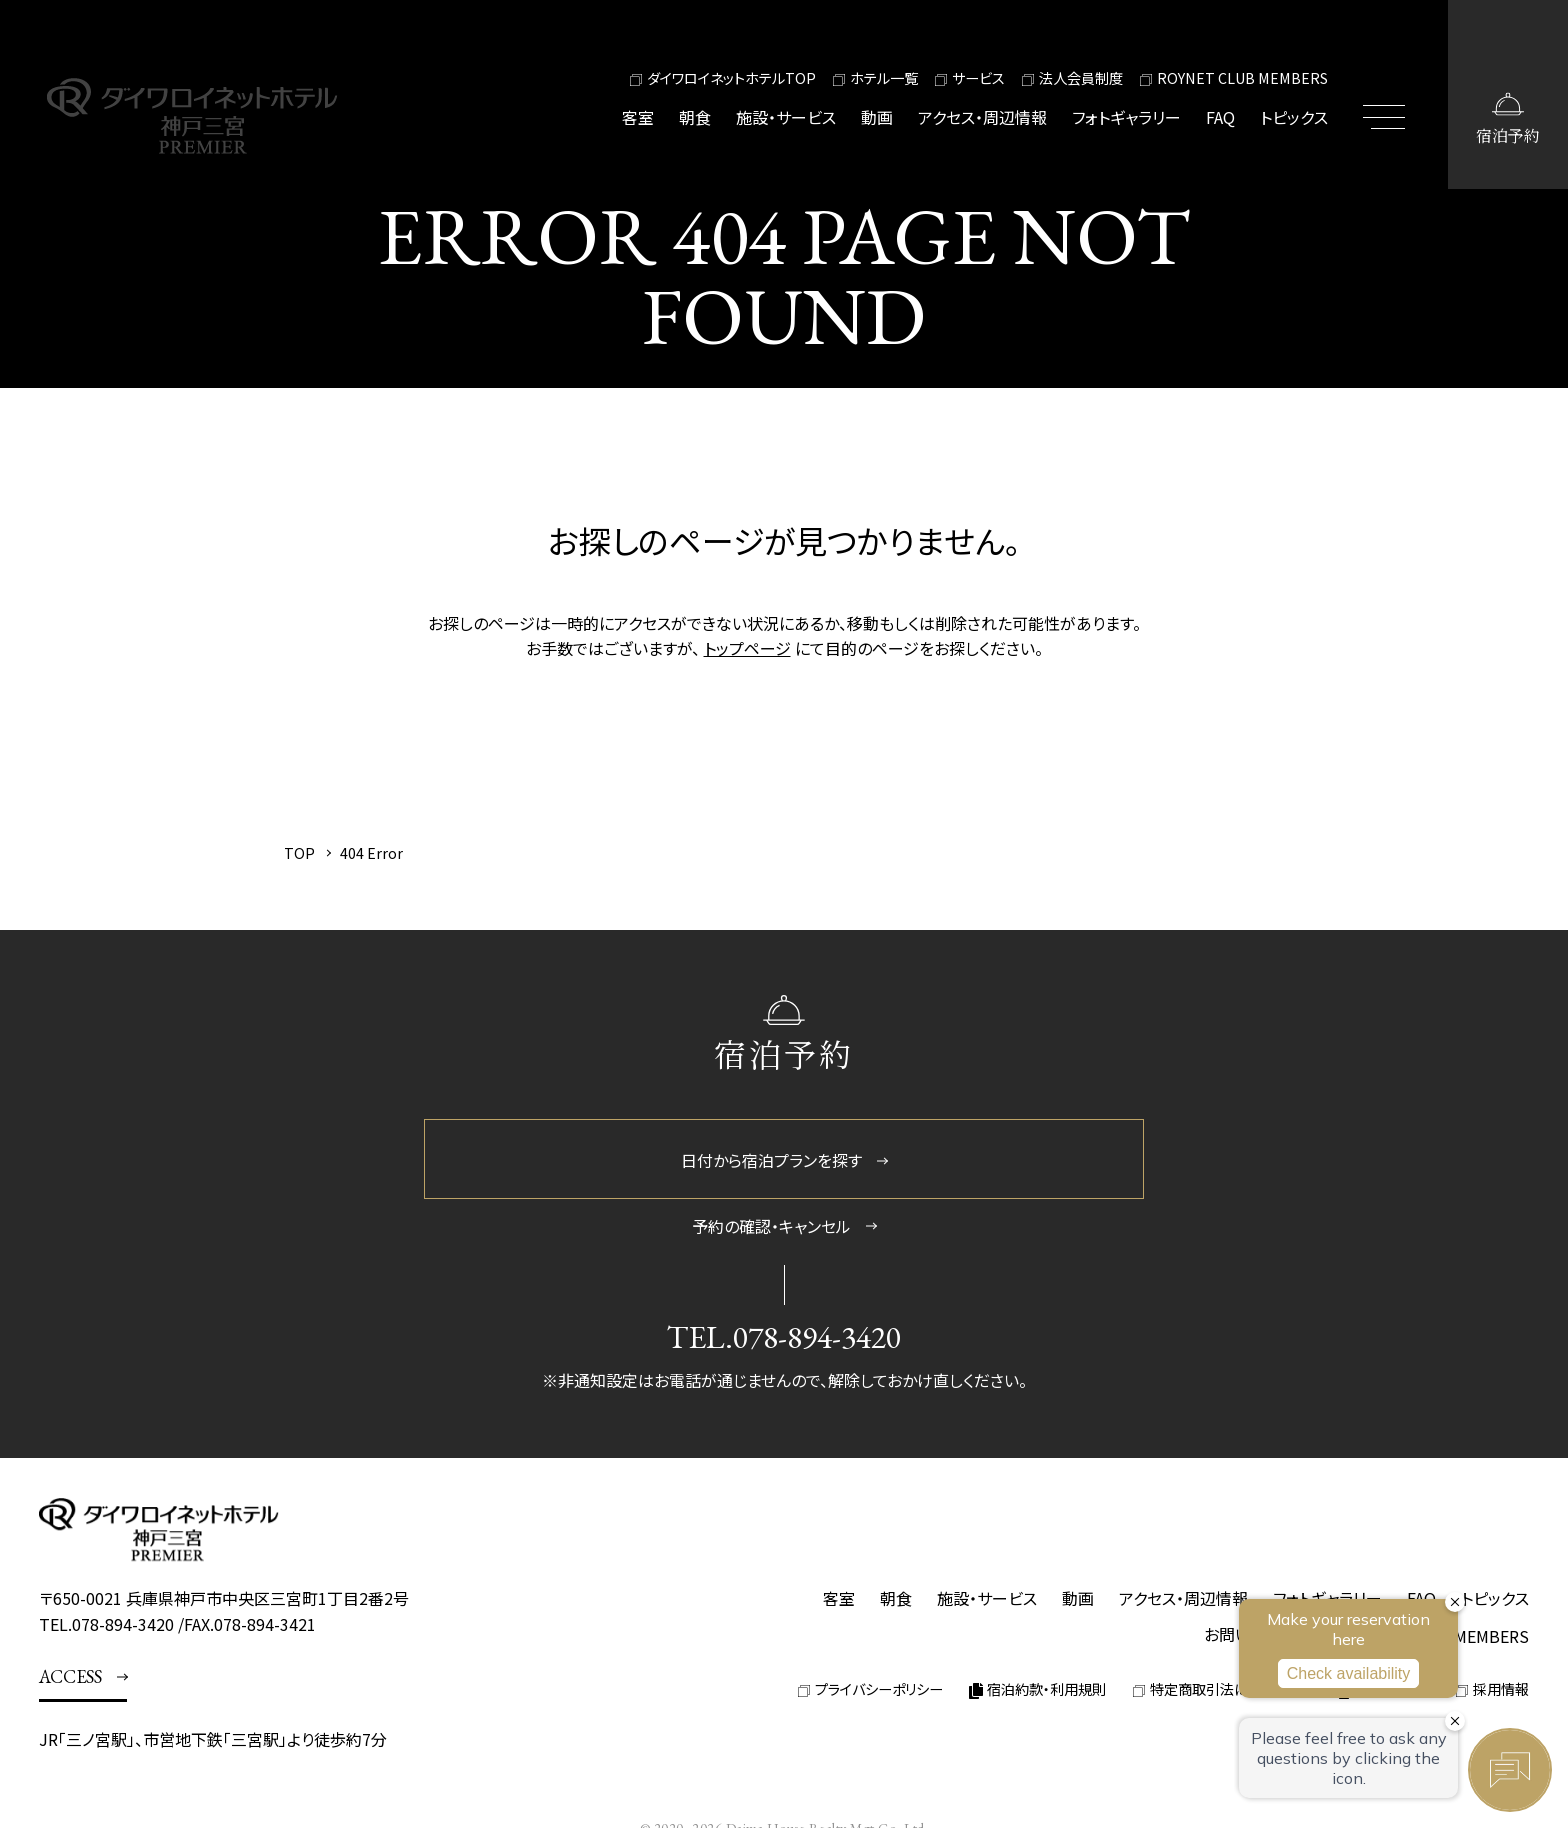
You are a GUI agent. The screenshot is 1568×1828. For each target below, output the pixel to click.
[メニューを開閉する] (1388, 94)
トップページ (747, 648)
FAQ (1220, 117)
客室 (638, 117)
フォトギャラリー (1126, 117)
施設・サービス (786, 117)
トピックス (1294, 117)
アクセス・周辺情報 (982, 117)
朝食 (695, 117)
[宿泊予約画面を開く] (1508, 94)
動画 (877, 117)
